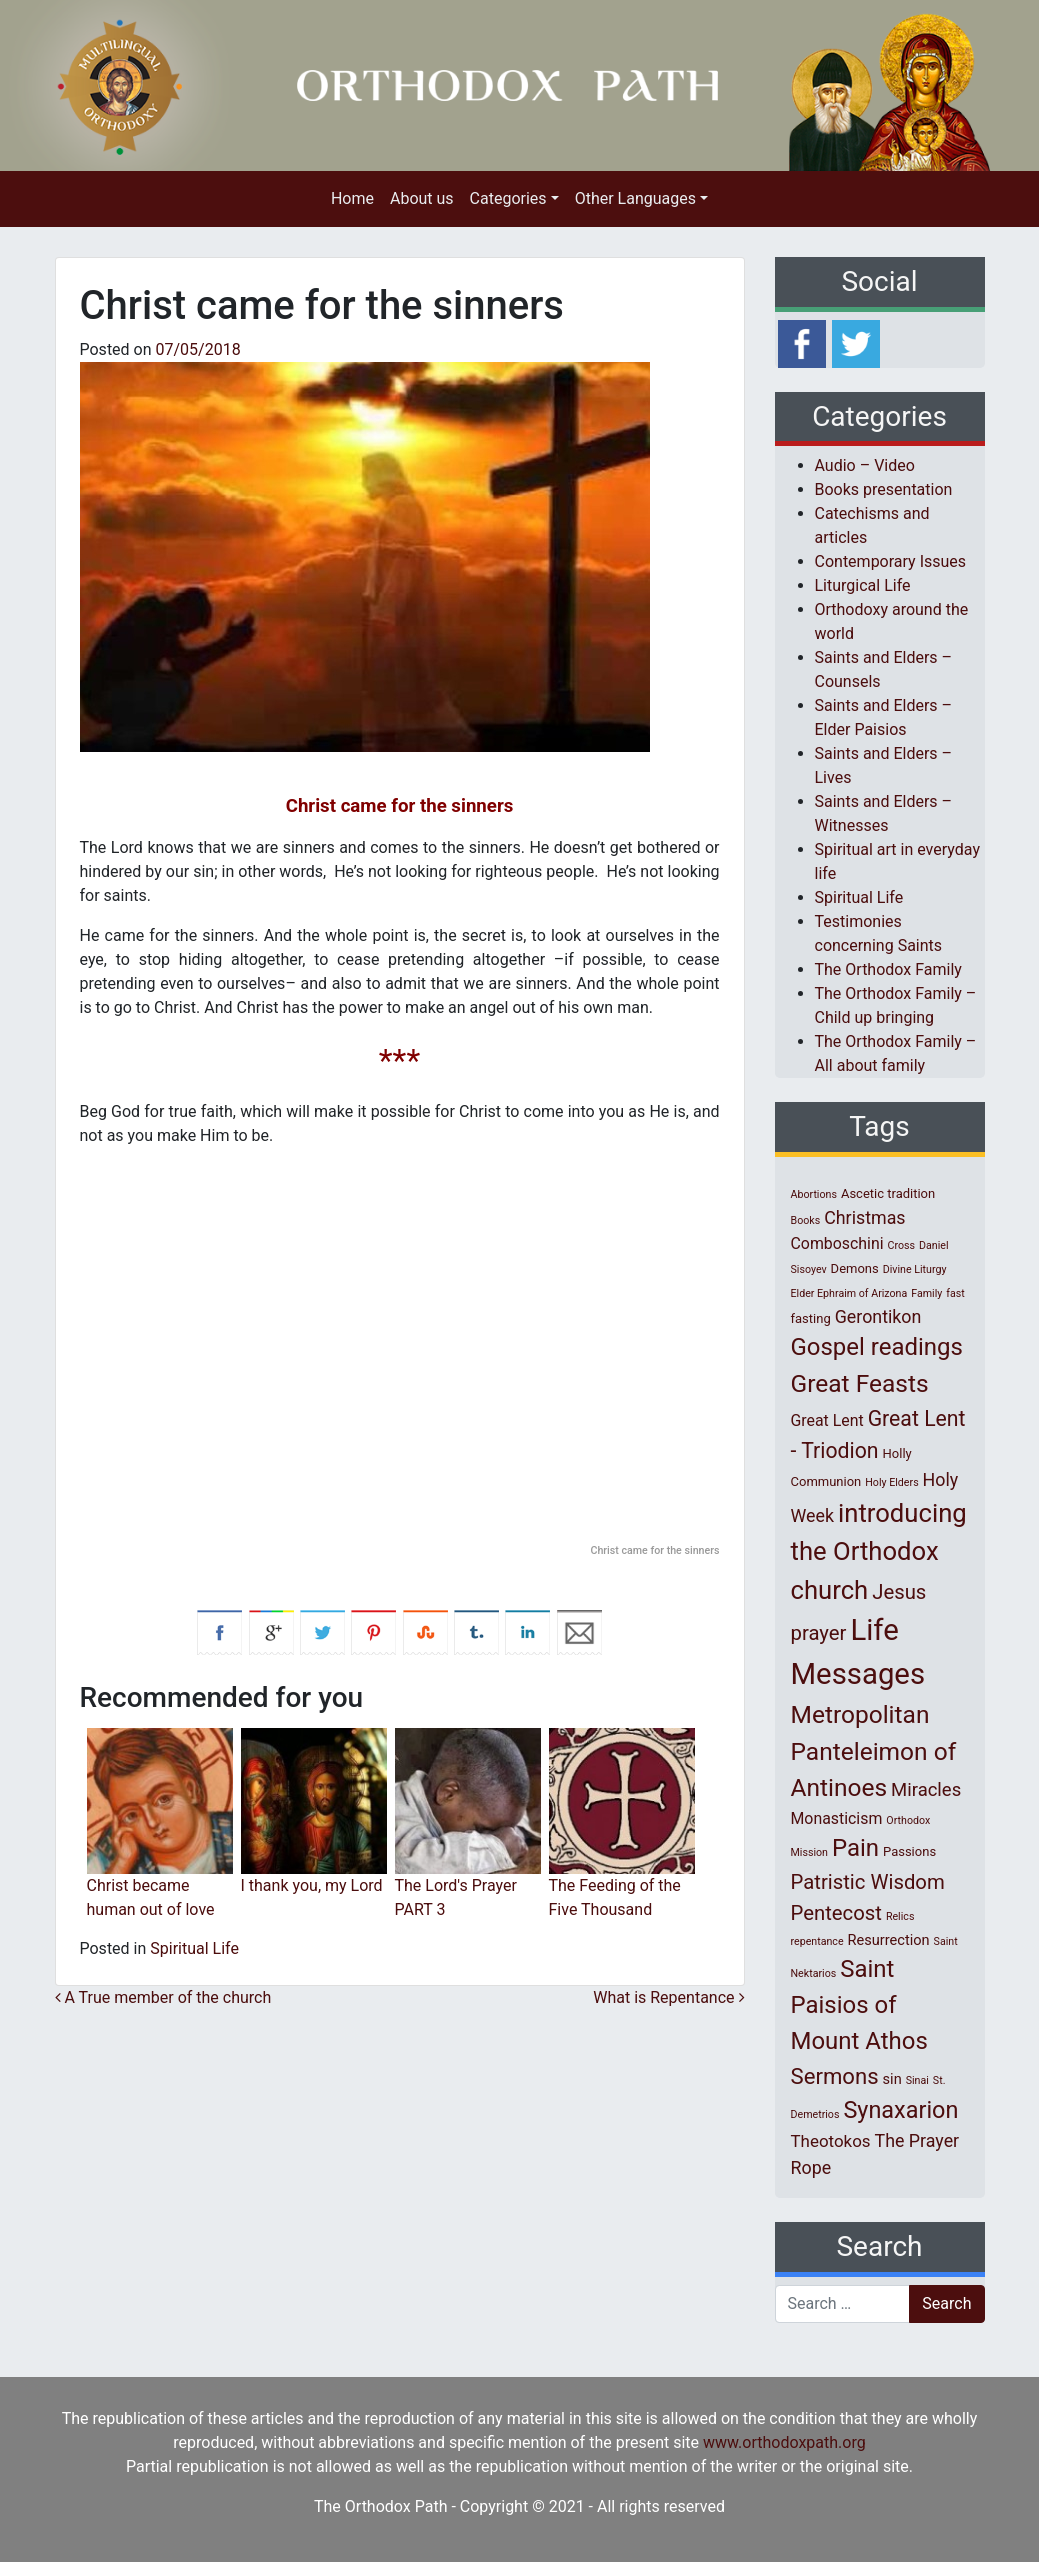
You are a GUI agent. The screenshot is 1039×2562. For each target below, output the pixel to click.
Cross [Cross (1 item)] (901, 1245)
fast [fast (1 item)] (955, 1293)
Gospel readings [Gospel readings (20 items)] (877, 1347)
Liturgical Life (863, 585)
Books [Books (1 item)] (806, 1220)
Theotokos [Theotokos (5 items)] (831, 2141)
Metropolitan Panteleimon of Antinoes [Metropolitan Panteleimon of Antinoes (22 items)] (874, 1751)
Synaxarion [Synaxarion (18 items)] (900, 2110)
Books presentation (884, 489)
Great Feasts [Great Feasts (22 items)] (860, 1383)
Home (352, 198)
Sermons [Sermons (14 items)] (835, 2076)
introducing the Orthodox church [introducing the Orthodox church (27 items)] (879, 1551)
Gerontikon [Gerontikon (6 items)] (878, 1316)
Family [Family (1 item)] (926, 1293)
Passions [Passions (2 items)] (909, 1851)
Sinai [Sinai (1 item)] (917, 2080)
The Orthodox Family (888, 969)
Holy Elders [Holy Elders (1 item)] (891, 1482)
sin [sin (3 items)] (892, 2079)
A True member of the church (163, 1997)
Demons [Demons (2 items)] (855, 1268)
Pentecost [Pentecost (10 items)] (836, 1913)
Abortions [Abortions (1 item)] (814, 1194)
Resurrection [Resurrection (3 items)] (889, 1940)
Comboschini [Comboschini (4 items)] (837, 1243)
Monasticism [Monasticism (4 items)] (837, 1818)
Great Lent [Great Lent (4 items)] (827, 1420)
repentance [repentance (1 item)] (817, 1941)
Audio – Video (865, 465)
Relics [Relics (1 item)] (900, 1916)
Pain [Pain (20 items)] (855, 1848)
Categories (508, 198)
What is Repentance (668, 1997)
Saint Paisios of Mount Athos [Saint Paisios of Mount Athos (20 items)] (859, 2005)
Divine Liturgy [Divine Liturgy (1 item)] (915, 1269)
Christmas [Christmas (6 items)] (864, 1217)
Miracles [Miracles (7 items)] (926, 1790)
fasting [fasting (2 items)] (811, 1318)
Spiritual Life (194, 1948)
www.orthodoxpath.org (784, 2442)
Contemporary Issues (891, 561)
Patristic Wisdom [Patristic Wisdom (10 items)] (868, 1882)
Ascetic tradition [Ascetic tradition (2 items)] (888, 1193)
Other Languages (635, 198)
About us (422, 198)
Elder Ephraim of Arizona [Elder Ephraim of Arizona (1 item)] (849, 1293)
